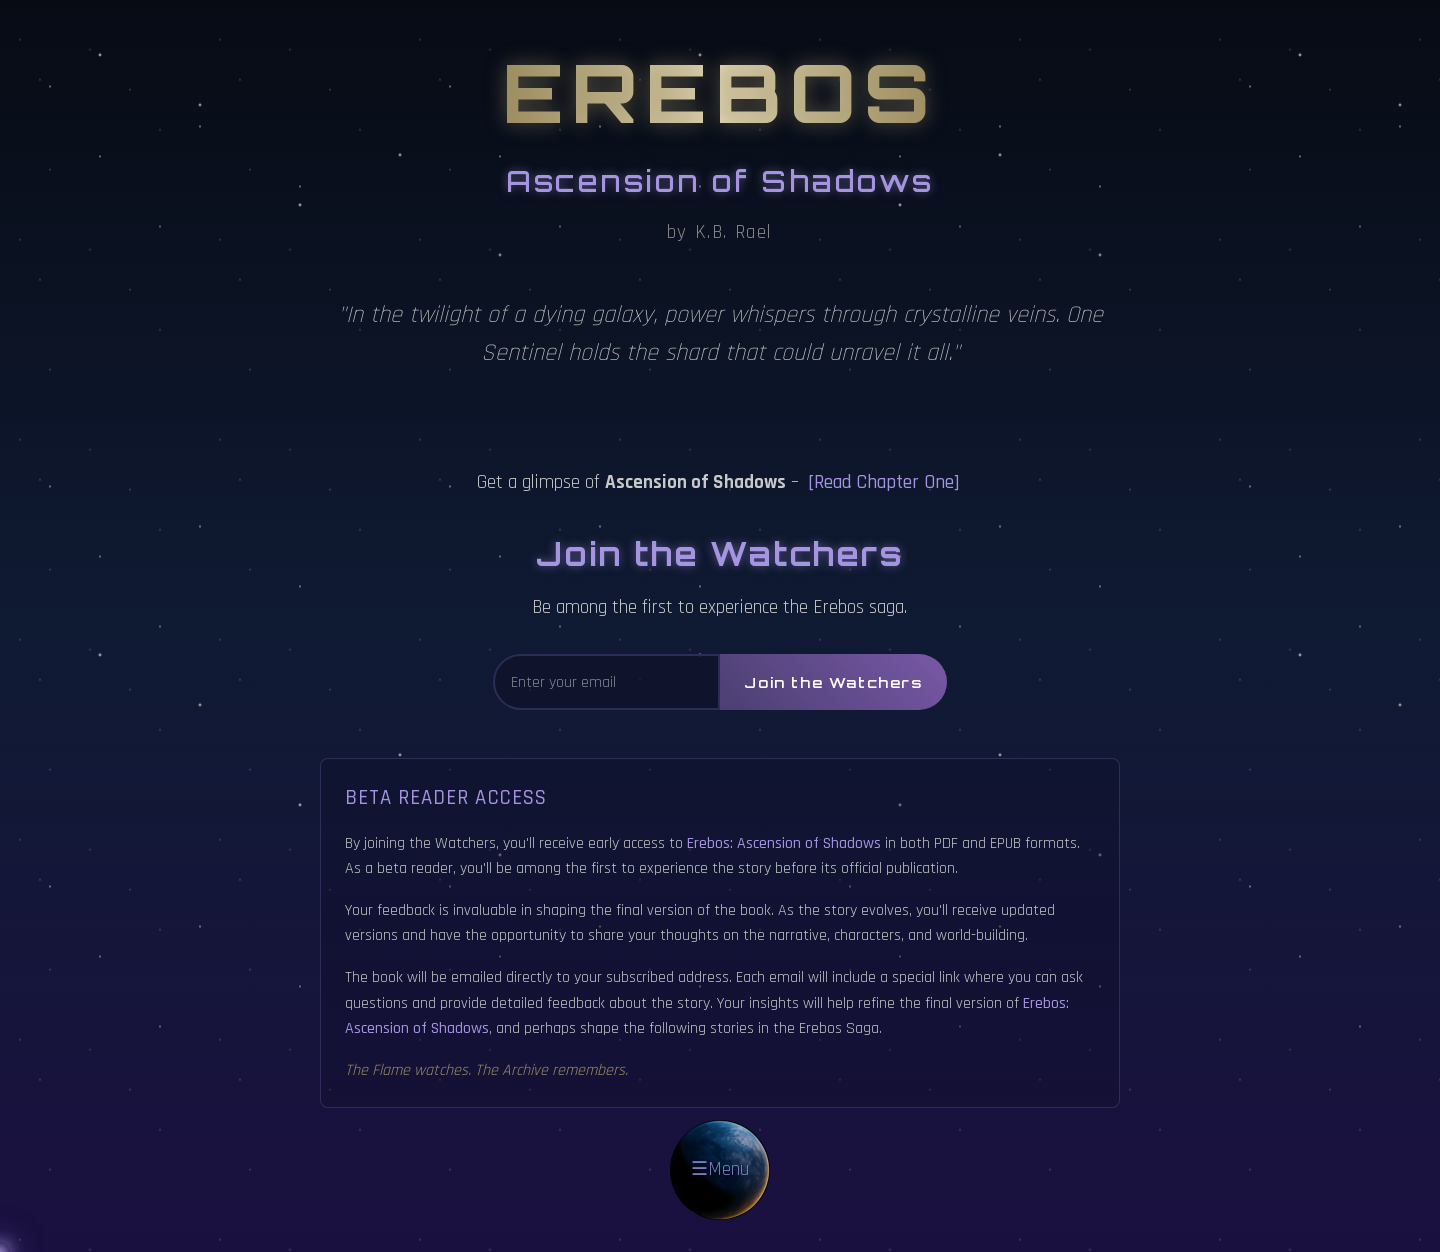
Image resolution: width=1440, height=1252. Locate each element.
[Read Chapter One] (884, 482)
